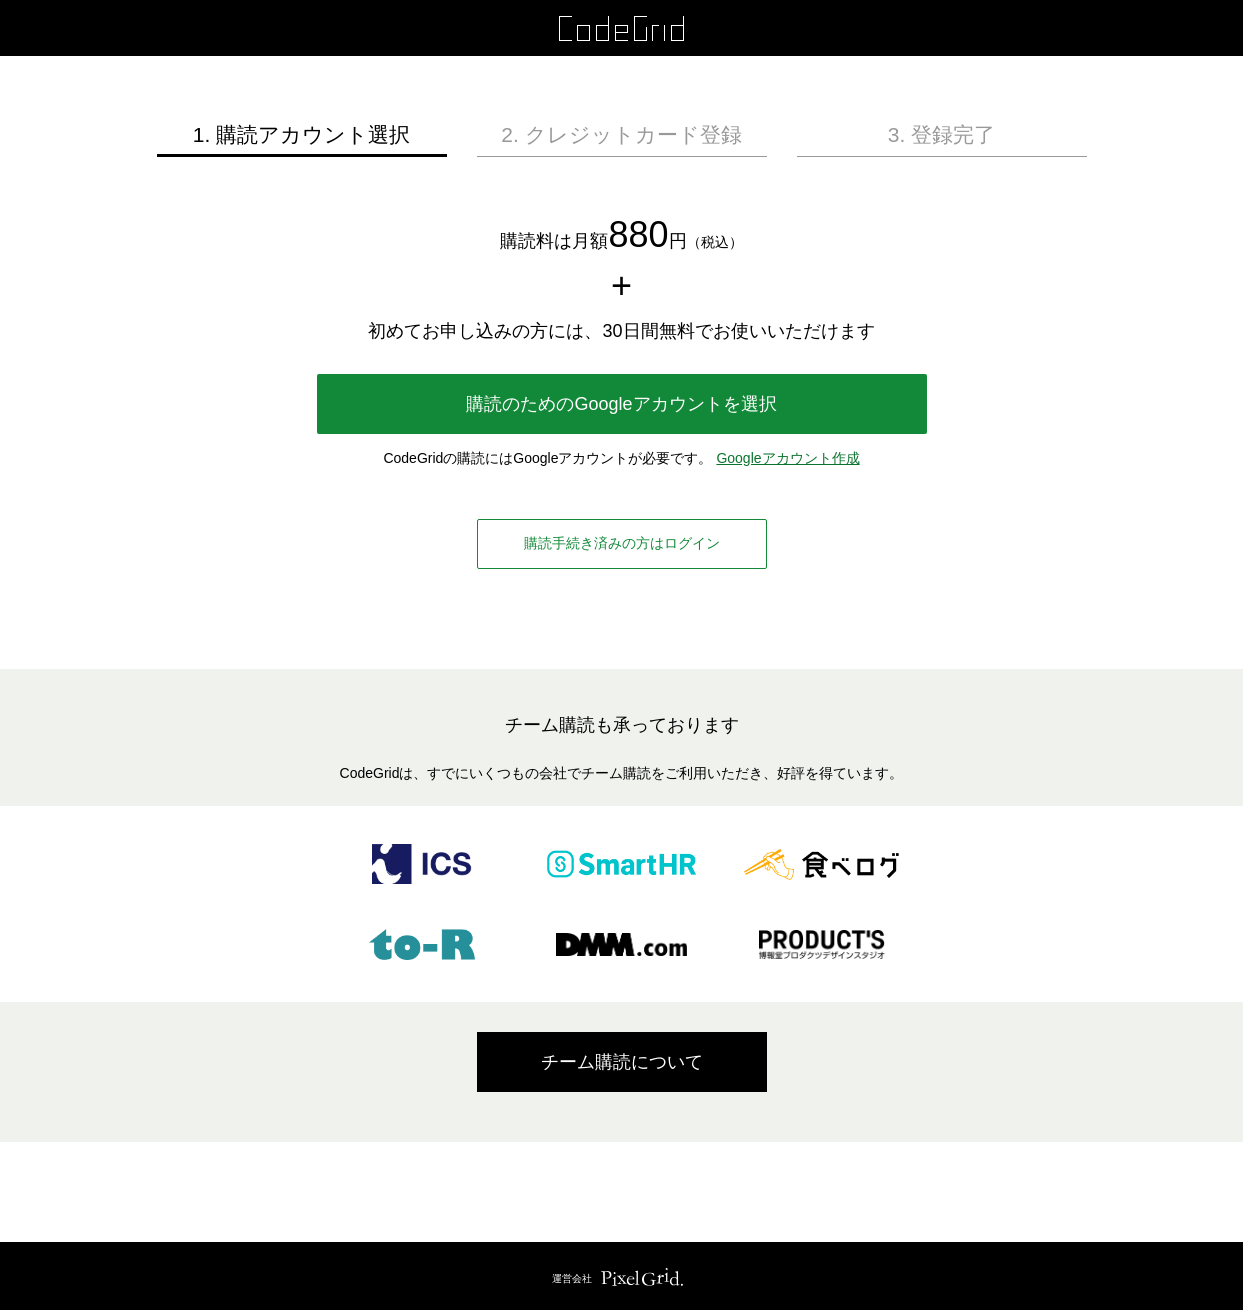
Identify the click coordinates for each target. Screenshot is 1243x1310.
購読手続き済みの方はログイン (622, 543)
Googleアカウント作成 (787, 458)
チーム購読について (622, 1062)
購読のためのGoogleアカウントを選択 (621, 404)
